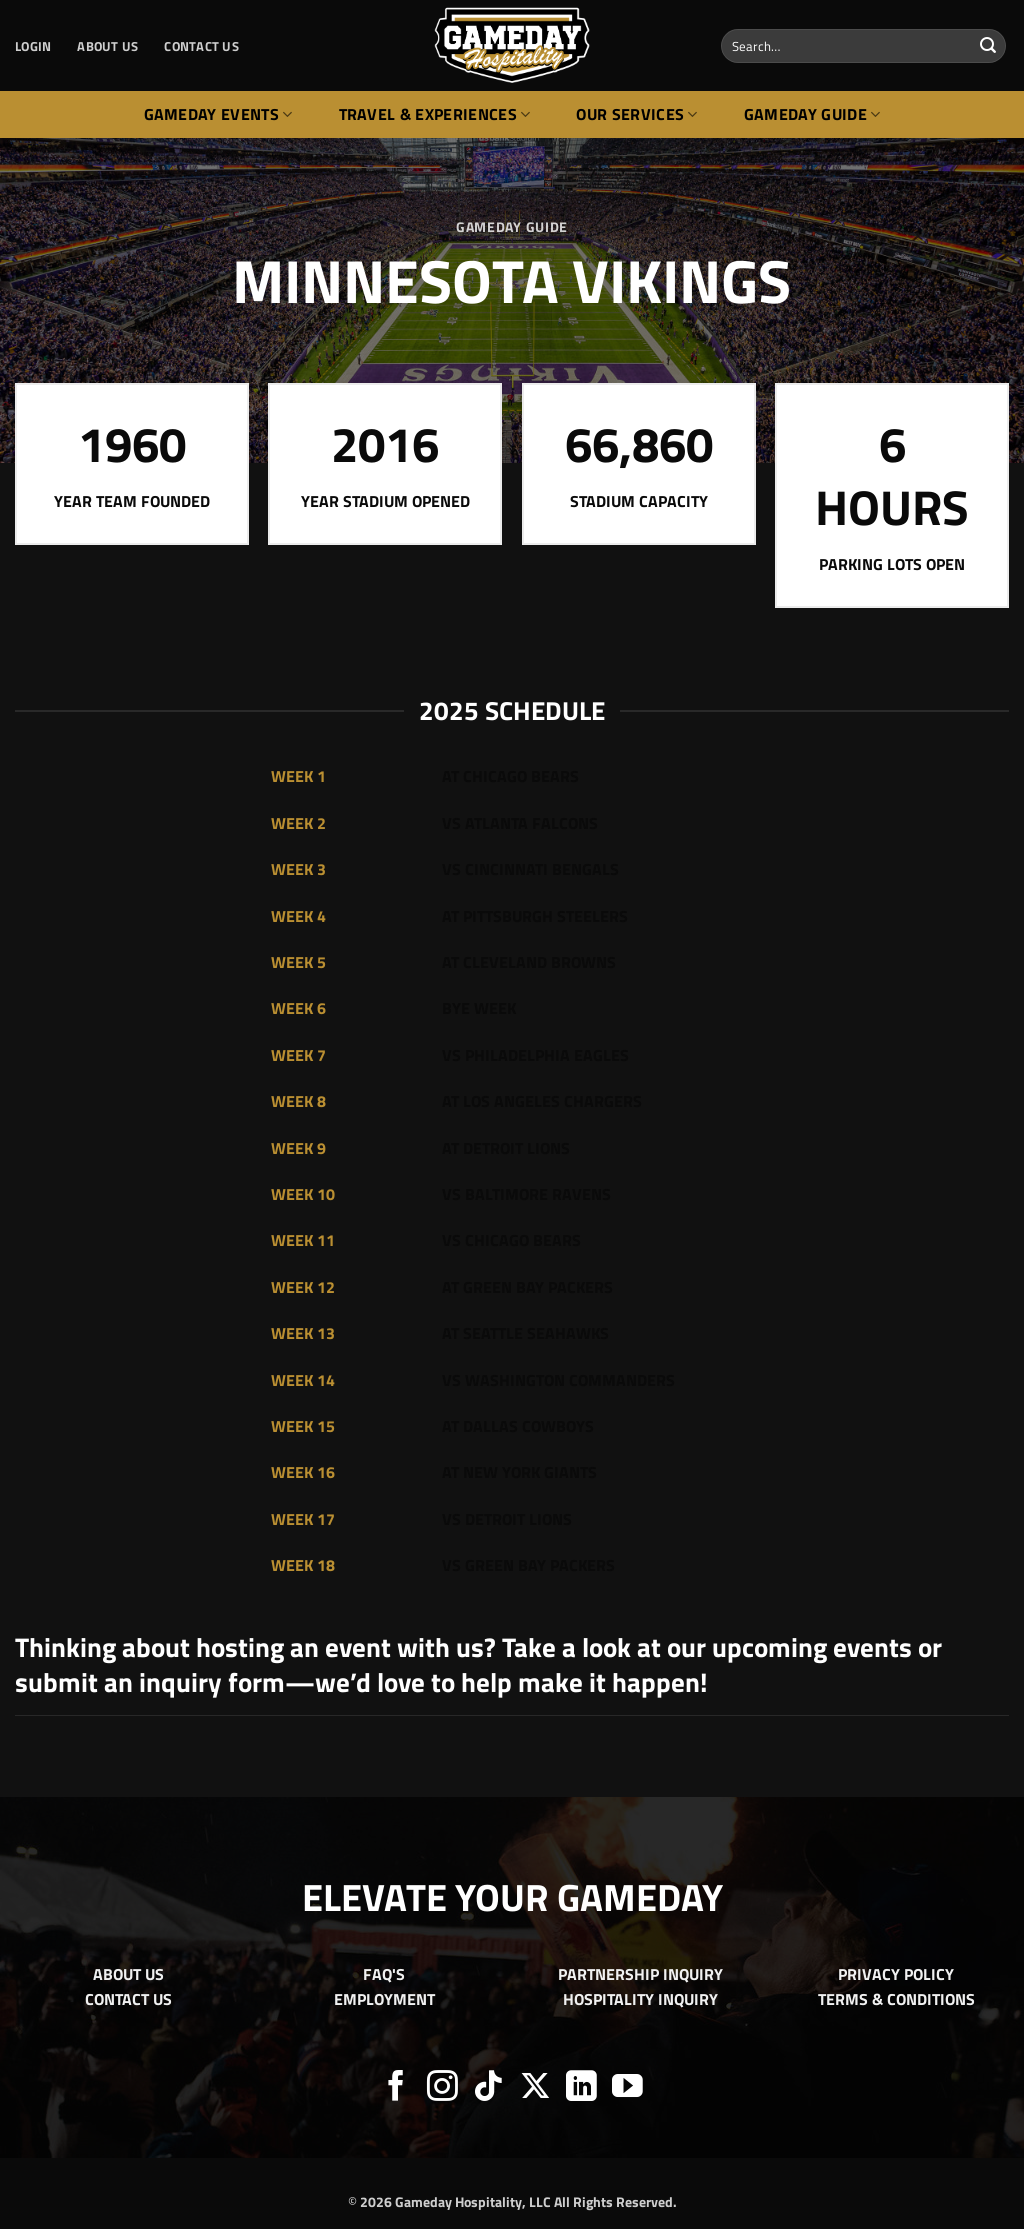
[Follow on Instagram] (442, 2088)
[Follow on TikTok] (488, 2088)
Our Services (636, 114)
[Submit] (988, 46)
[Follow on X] (535, 2088)
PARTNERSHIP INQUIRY (640, 1974)
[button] (33, 46)
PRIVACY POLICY (896, 1974)
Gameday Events (218, 114)
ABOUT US (107, 46)
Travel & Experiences (435, 114)
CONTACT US (201, 46)
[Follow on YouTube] (627, 2088)
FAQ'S (384, 1974)
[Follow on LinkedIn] (581, 2088)
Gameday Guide (812, 114)
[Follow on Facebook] (396, 2088)
